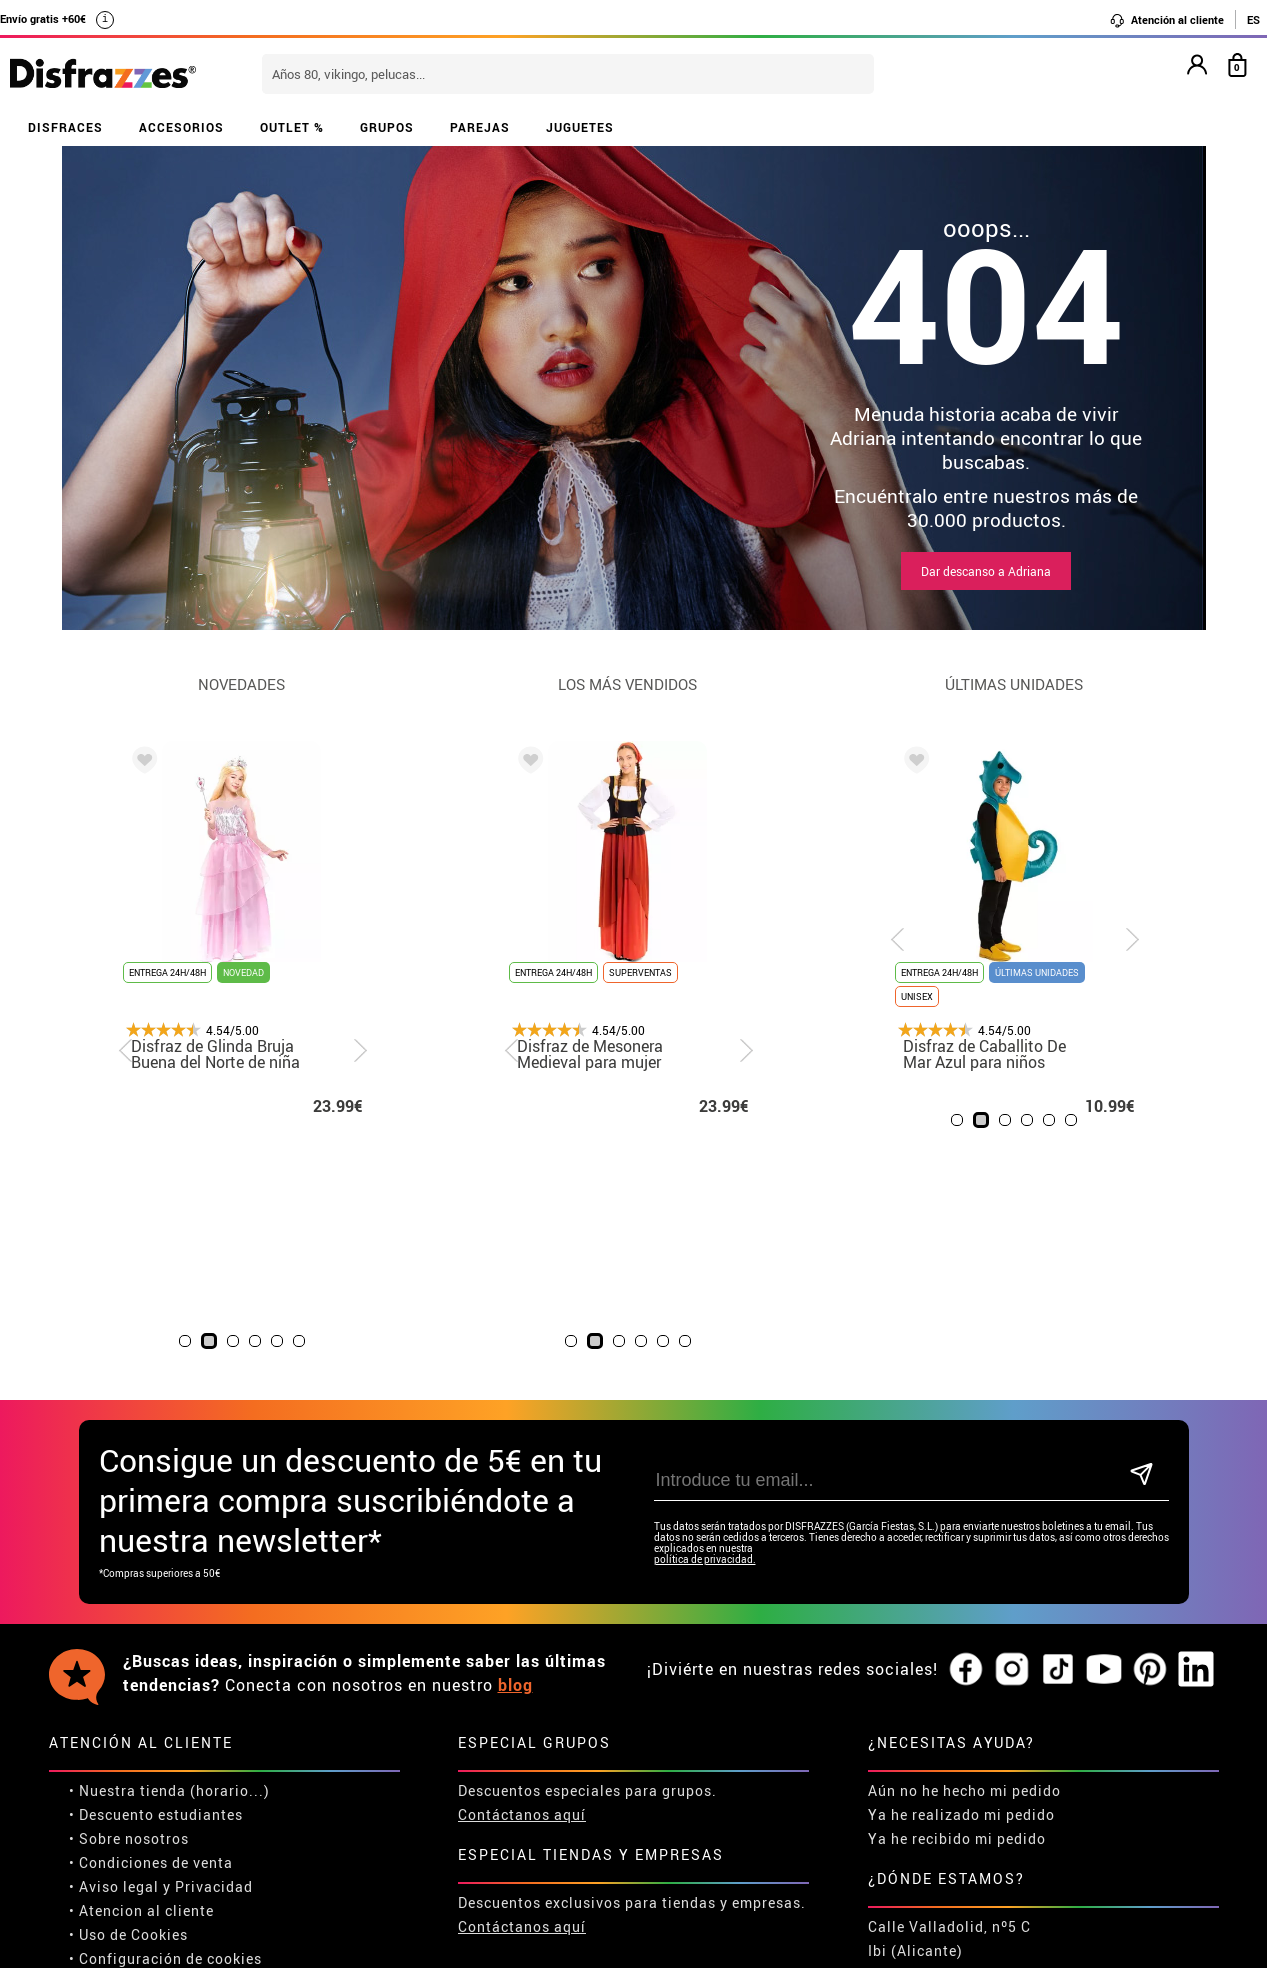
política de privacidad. (705, 1338)
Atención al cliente (1166, 20)
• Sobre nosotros (129, 1617)
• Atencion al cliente (141, 1689)
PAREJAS (480, 127)
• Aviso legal (114, 1665)
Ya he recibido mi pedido (957, 1617)
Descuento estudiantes (161, 1593)
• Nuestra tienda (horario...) (169, 1569)
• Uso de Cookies (128, 1713)
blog (515, 1464)
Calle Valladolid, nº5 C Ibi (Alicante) (949, 1717)
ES (1253, 19)
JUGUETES (580, 127)
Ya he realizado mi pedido (961, 1593)
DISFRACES (65, 127)
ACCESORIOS (181, 127)
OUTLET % (292, 127)
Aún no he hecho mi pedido (964, 1569)
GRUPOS (387, 127)
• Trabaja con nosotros (151, 1761)
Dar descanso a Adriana (986, 571)
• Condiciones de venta (151, 1641)
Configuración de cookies (170, 1737)
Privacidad (214, 1665)
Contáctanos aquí (522, 1593)
